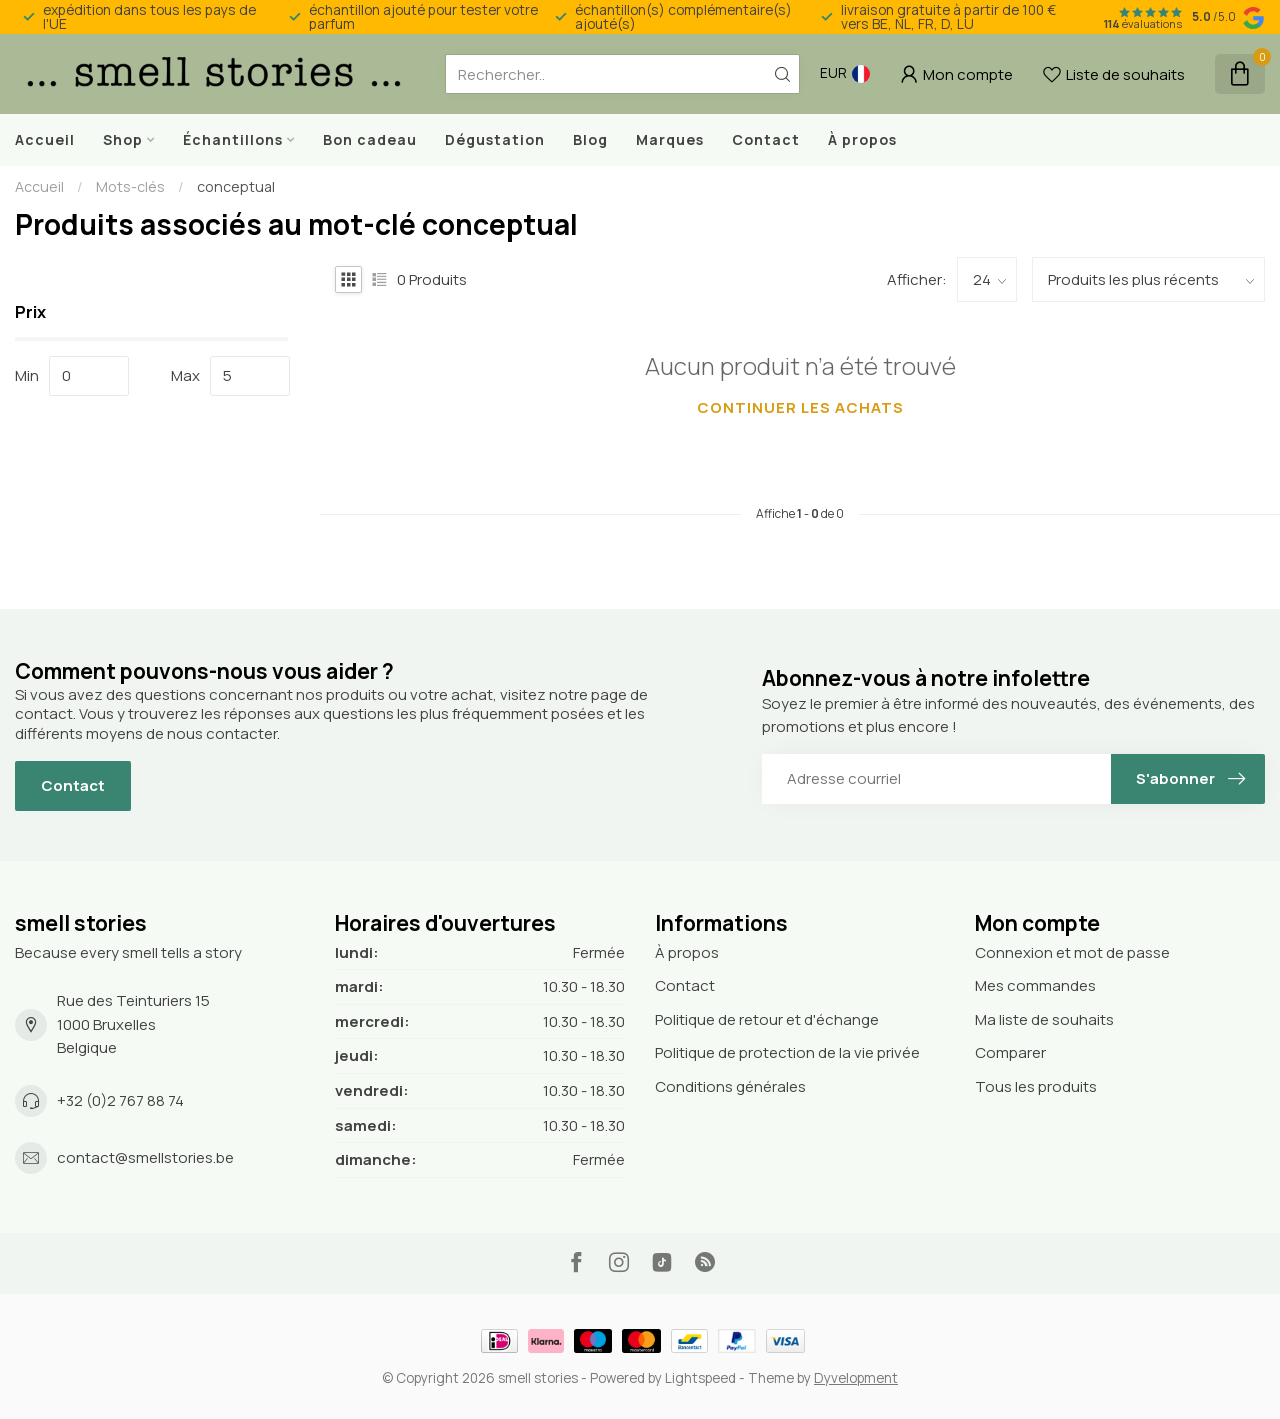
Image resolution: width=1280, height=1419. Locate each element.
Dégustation (495, 139)
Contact (766, 139)
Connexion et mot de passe (1072, 952)
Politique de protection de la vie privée (787, 1052)
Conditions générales (730, 1086)
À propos (862, 139)
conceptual (236, 186)
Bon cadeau (370, 139)
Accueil (45, 139)
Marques (670, 139)
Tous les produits (1036, 1086)
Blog (590, 139)
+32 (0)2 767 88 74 (120, 1100)
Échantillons (233, 139)
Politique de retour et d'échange (767, 1019)
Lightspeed (700, 1378)
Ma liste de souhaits (1044, 1019)
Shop (123, 139)
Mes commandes (1035, 985)
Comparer (1010, 1052)
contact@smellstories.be (145, 1157)
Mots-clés (130, 186)
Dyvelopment (856, 1378)
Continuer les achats (800, 407)
